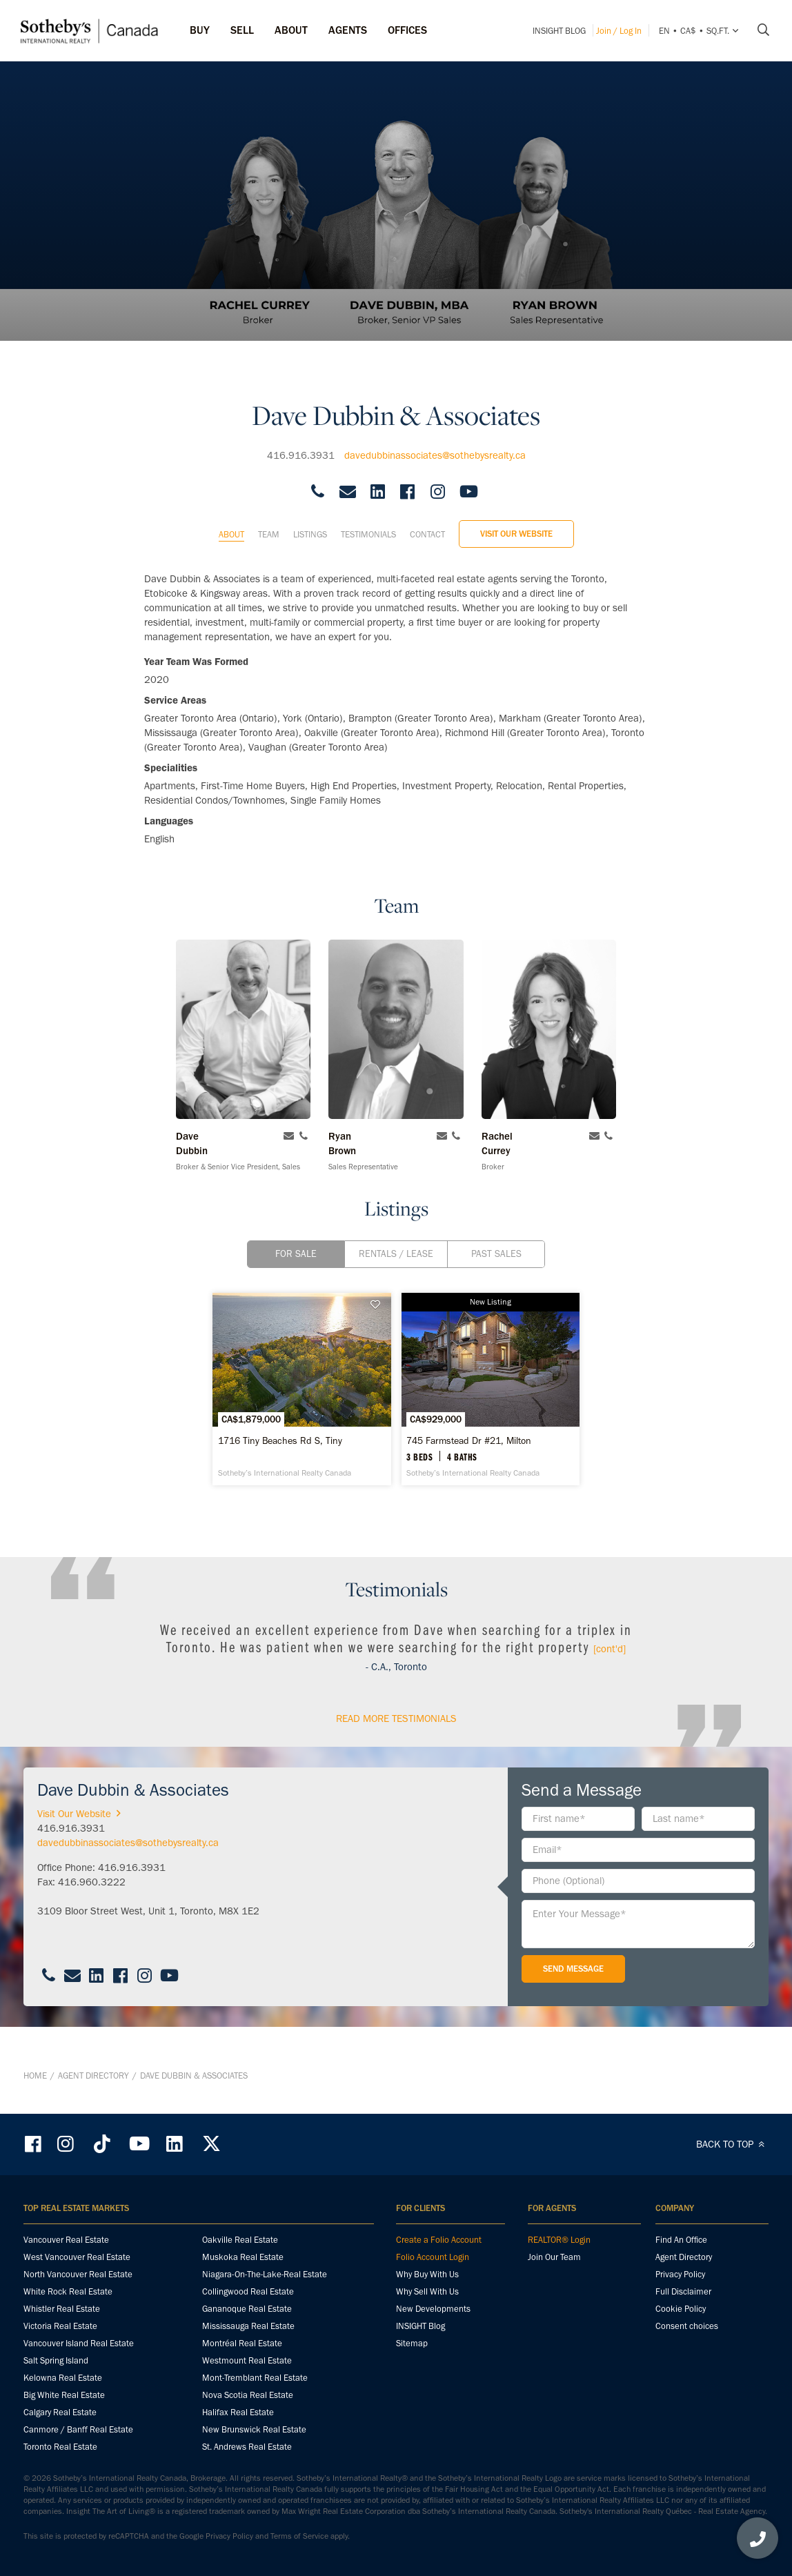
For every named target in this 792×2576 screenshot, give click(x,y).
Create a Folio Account (439, 2240)
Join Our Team (554, 2257)
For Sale (296, 1242)
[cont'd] (609, 1672)
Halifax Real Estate (238, 2412)
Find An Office (681, 2240)
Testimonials (368, 522)
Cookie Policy (680, 2308)
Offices (407, 30)
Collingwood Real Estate (248, 2291)
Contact (427, 522)
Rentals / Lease (396, 1242)
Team (268, 522)
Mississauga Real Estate (248, 2326)
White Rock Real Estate (67, 2291)
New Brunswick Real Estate (254, 2429)
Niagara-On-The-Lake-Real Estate (264, 2274)
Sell (242, 30)
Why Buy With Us (427, 2274)
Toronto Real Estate (60, 2446)
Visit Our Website (516, 522)
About (231, 522)
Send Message (573, 1992)
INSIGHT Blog (559, 31)
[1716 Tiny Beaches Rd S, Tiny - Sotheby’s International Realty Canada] (270, 1401)
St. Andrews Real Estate (247, 2446)
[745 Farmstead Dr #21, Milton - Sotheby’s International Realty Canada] (522, 1401)
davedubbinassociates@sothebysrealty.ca (435, 443)
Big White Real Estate (64, 2395)
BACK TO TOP (732, 2144)
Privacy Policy (680, 2274)
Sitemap (412, 2343)
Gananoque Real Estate (247, 2308)
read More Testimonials (396, 1742)
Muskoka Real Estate (243, 2257)
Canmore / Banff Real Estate (78, 2429)
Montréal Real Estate (242, 2343)
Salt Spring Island (55, 2360)
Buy (200, 30)
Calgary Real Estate (60, 2412)
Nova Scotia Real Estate (247, 2395)
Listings (310, 522)
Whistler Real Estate (61, 2308)
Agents (347, 30)
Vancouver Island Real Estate (78, 2343)
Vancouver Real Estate (66, 2240)
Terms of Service (299, 2536)
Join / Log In (619, 31)
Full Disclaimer (683, 2291)
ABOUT (291, 30)
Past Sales (496, 1242)
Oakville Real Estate (240, 2240)
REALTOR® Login (559, 2240)
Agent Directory (93, 2087)
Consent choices (686, 2326)
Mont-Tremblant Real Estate (255, 2377)
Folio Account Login (432, 2257)
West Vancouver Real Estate (76, 2257)
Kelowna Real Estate (62, 2377)
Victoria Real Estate (60, 2326)
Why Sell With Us (427, 2291)
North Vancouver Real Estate (77, 2274)
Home (35, 2087)
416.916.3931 (301, 443)
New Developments (433, 2308)
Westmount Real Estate (247, 2360)
